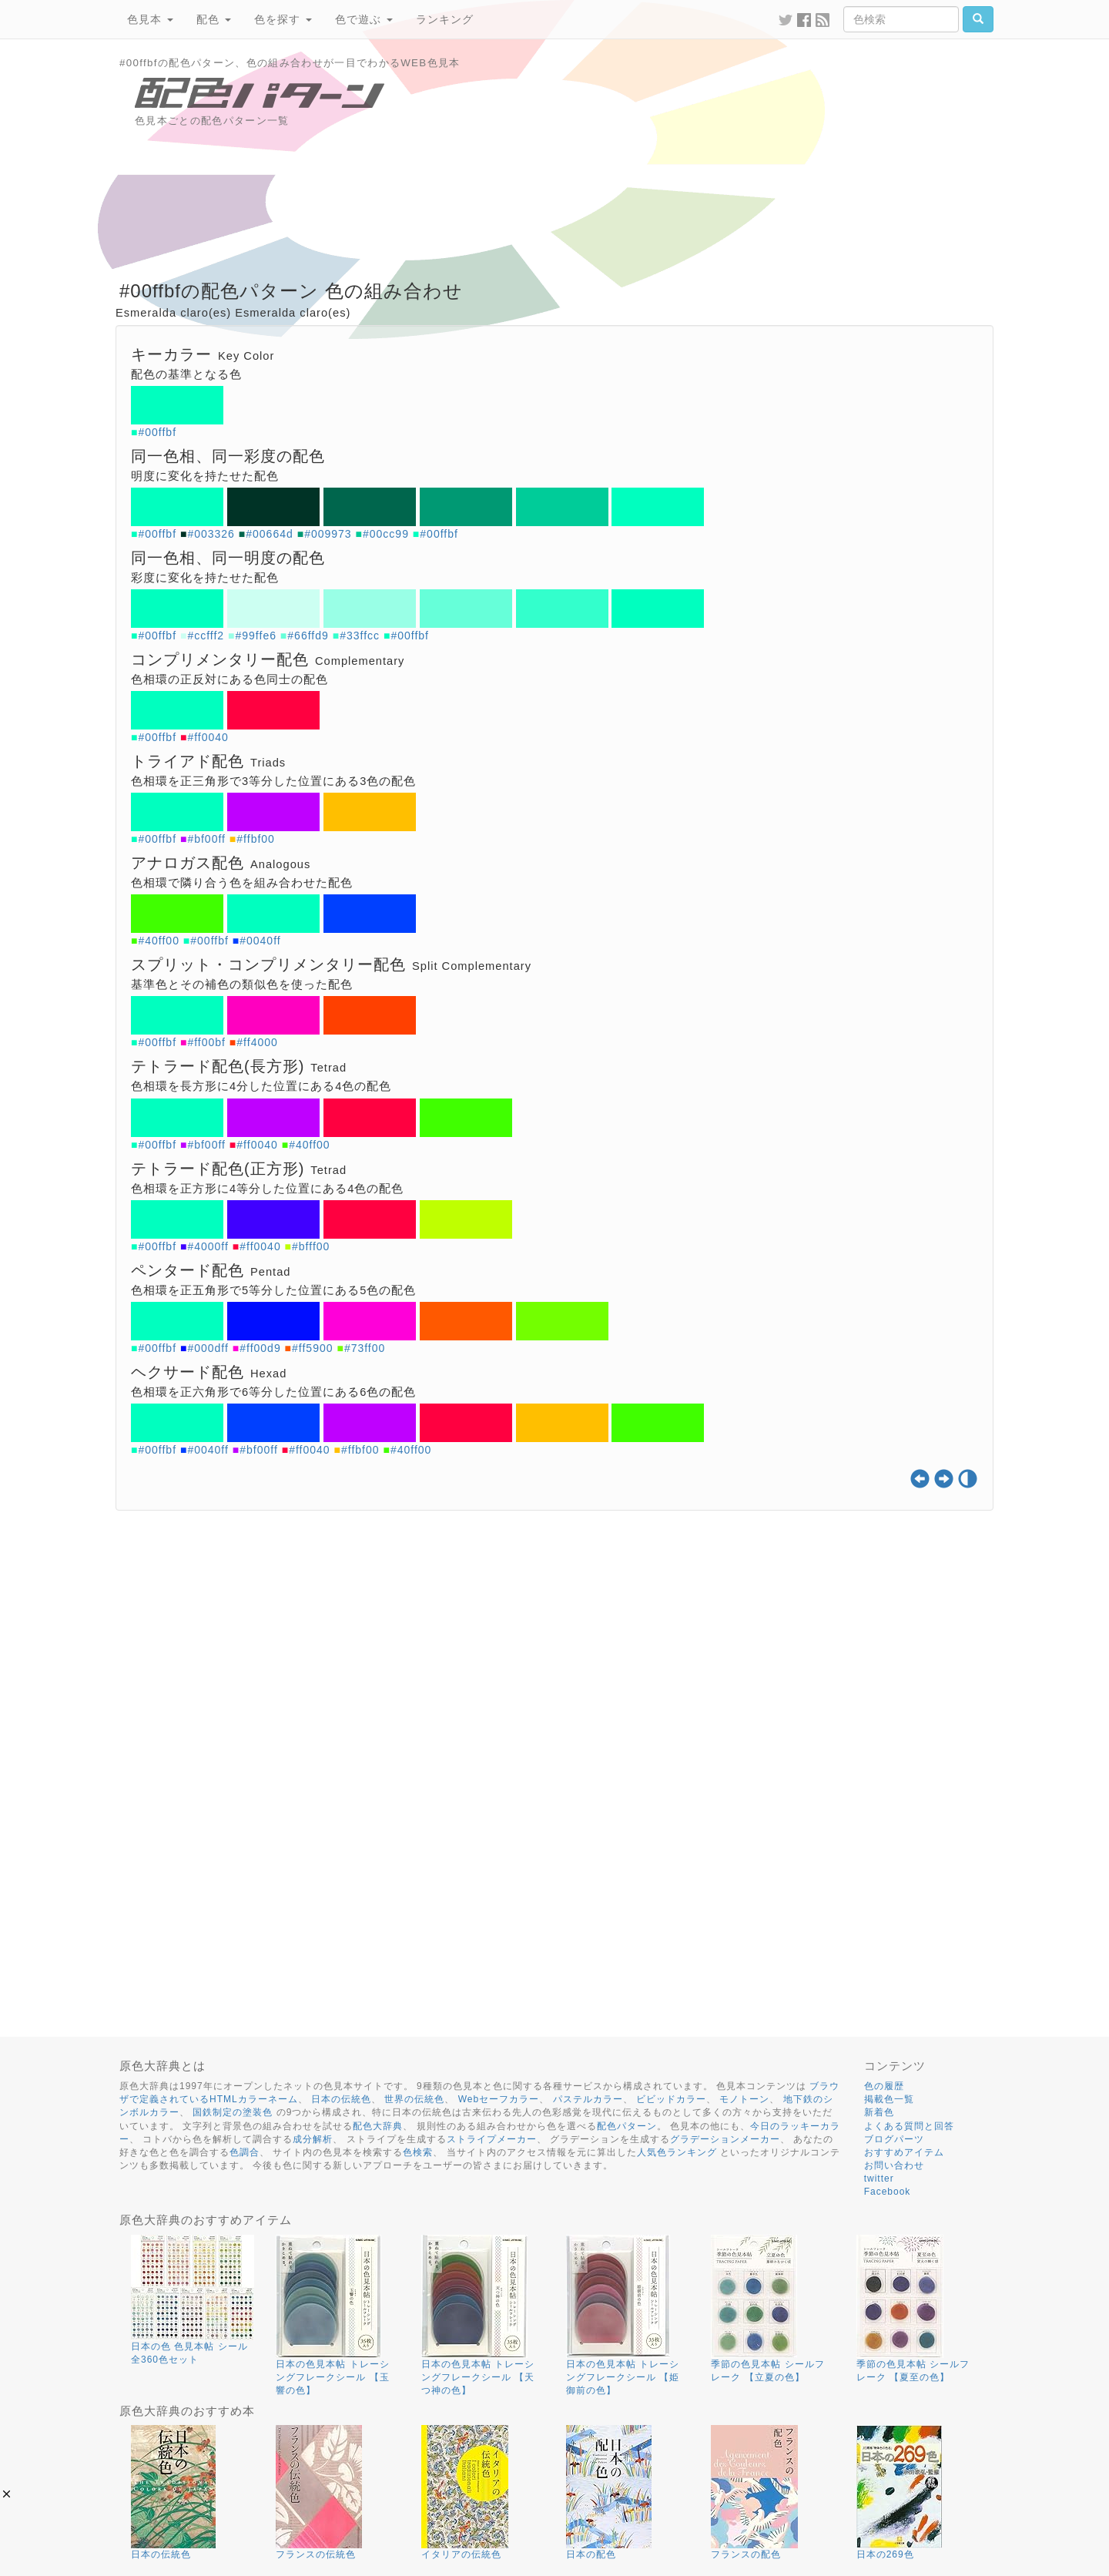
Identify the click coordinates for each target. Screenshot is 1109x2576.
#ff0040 (207, 737)
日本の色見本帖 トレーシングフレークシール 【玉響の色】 (332, 2377)
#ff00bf (206, 1042)
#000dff (207, 1348)
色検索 (418, 2152)
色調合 (245, 2152)
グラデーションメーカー (725, 2139)
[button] (6, 2494)
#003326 (211, 534)
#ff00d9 (260, 1348)
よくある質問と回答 (909, 2126)
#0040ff (260, 940)
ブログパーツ (894, 2139)
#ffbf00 (255, 839)
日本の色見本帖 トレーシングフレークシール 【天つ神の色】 (477, 2377)
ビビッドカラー (671, 2099)
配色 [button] (213, 19)
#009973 (328, 534)
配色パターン (627, 2126)
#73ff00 (364, 1348)
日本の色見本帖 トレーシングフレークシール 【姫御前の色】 (622, 2377)
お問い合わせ (894, 2165)
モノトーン (744, 2099)
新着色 (879, 2112)
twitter (879, 2178)
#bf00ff (206, 839)
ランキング (445, 19)
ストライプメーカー (492, 2139)
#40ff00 (158, 940)
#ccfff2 (205, 635)
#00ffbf (157, 432)
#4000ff (207, 1246)
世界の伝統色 (414, 2099)
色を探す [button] (283, 19)
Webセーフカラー (498, 2099)
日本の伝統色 (341, 2099)
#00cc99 (386, 534)
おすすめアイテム (904, 2152)
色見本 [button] (150, 19)
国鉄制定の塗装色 (233, 2112)
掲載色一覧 (889, 2099)
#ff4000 (256, 1042)
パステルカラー (588, 2099)
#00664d (269, 534)
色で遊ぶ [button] (364, 19)
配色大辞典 (378, 2126)
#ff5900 (312, 1348)
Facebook (887, 2191)
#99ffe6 (256, 635)
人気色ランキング (677, 2152)
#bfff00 (311, 1246)
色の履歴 (884, 2086)
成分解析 (313, 2139)
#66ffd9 (307, 635)
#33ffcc (360, 635)
